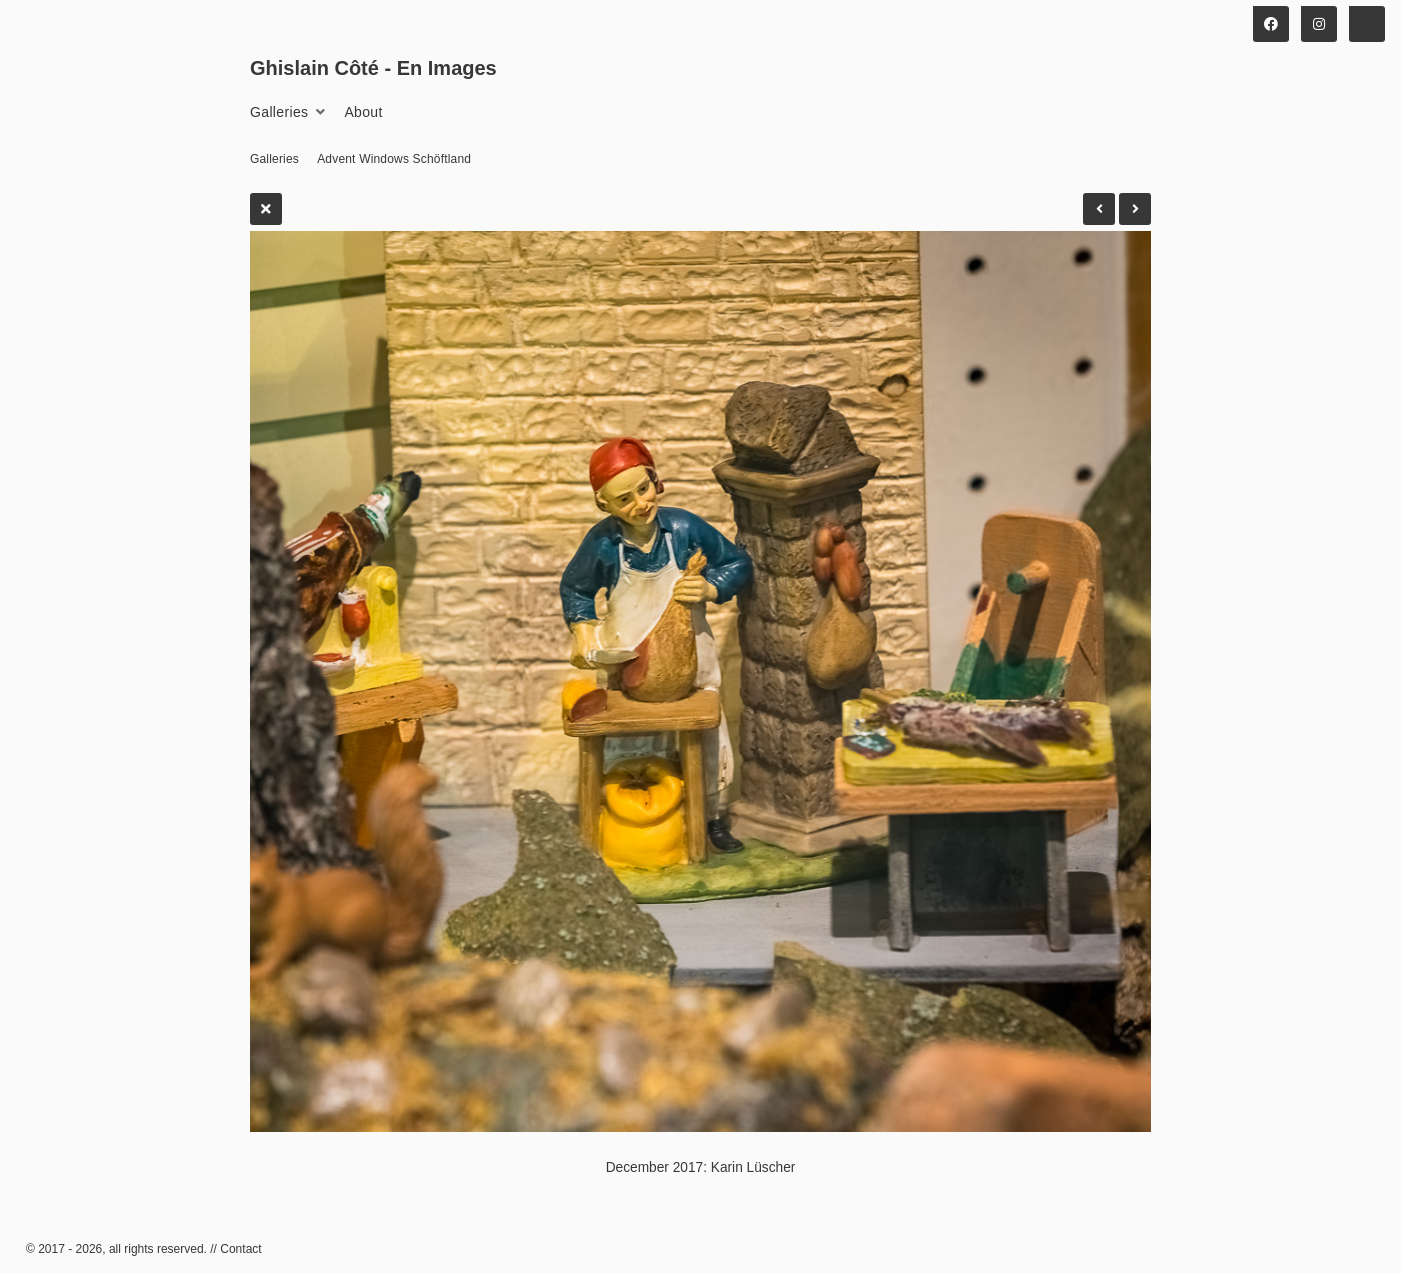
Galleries (279, 112)
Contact (240, 1249)
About (363, 112)
